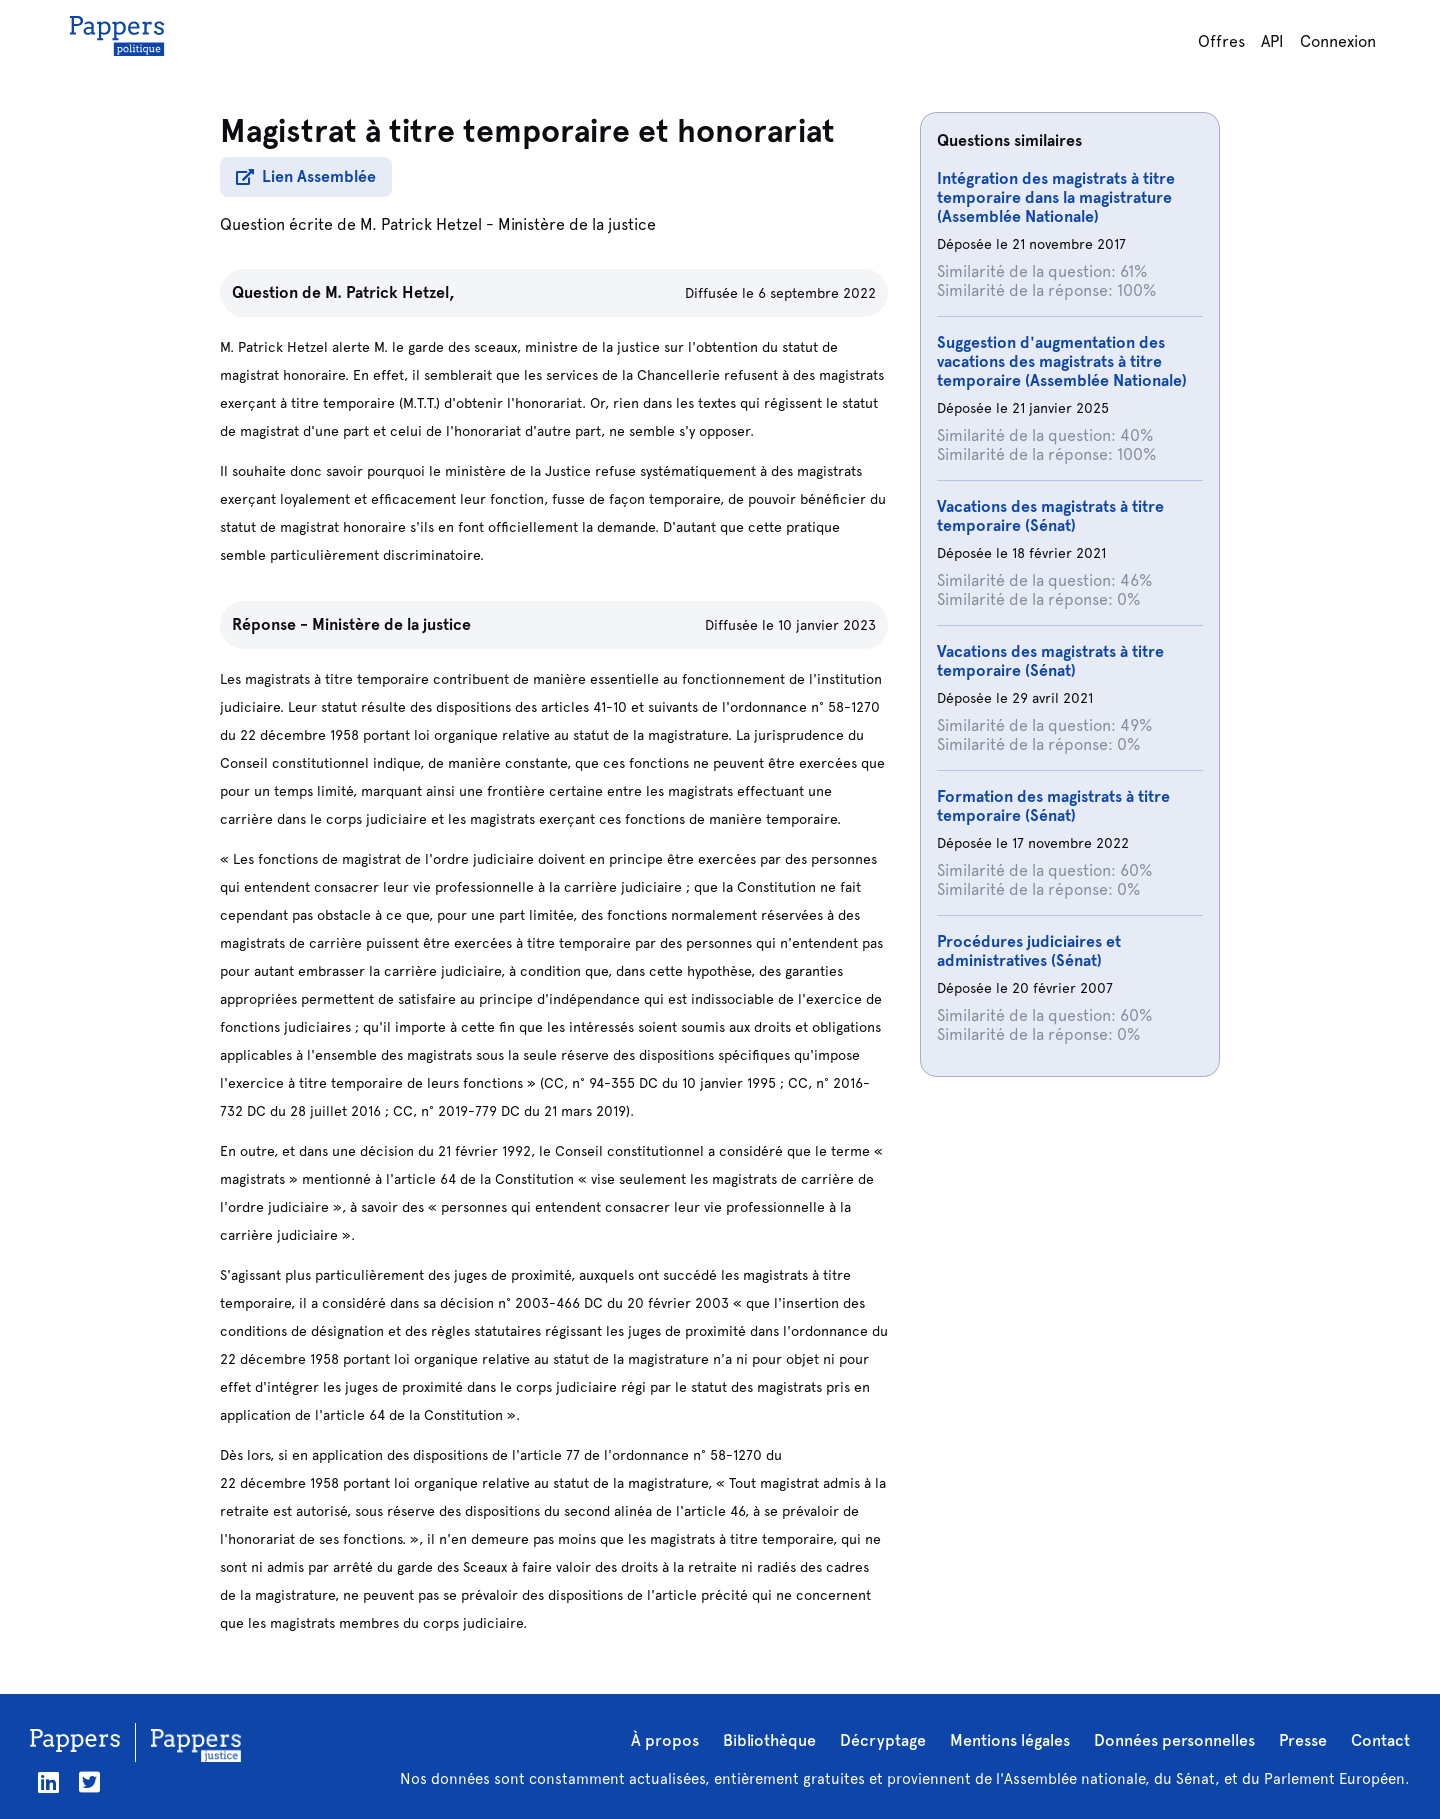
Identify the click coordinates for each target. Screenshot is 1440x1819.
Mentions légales (1010, 1740)
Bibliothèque (769, 1740)
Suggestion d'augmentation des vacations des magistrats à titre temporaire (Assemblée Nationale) (1062, 361)
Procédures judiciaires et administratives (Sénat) (1029, 951)
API (1272, 41)
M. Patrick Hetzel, (390, 292)
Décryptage (883, 1740)
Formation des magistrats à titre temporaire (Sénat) (1053, 806)
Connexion (1338, 41)
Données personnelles (1174, 1740)
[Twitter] (89, 1782)
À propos (665, 1740)
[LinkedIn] (48, 1782)
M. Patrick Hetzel (421, 224)
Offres (1221, 41)
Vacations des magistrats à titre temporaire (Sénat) (1050, 516)
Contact (1380, 1740)
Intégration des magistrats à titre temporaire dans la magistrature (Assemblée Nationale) (1056, 197)
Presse (1303, 1740)
